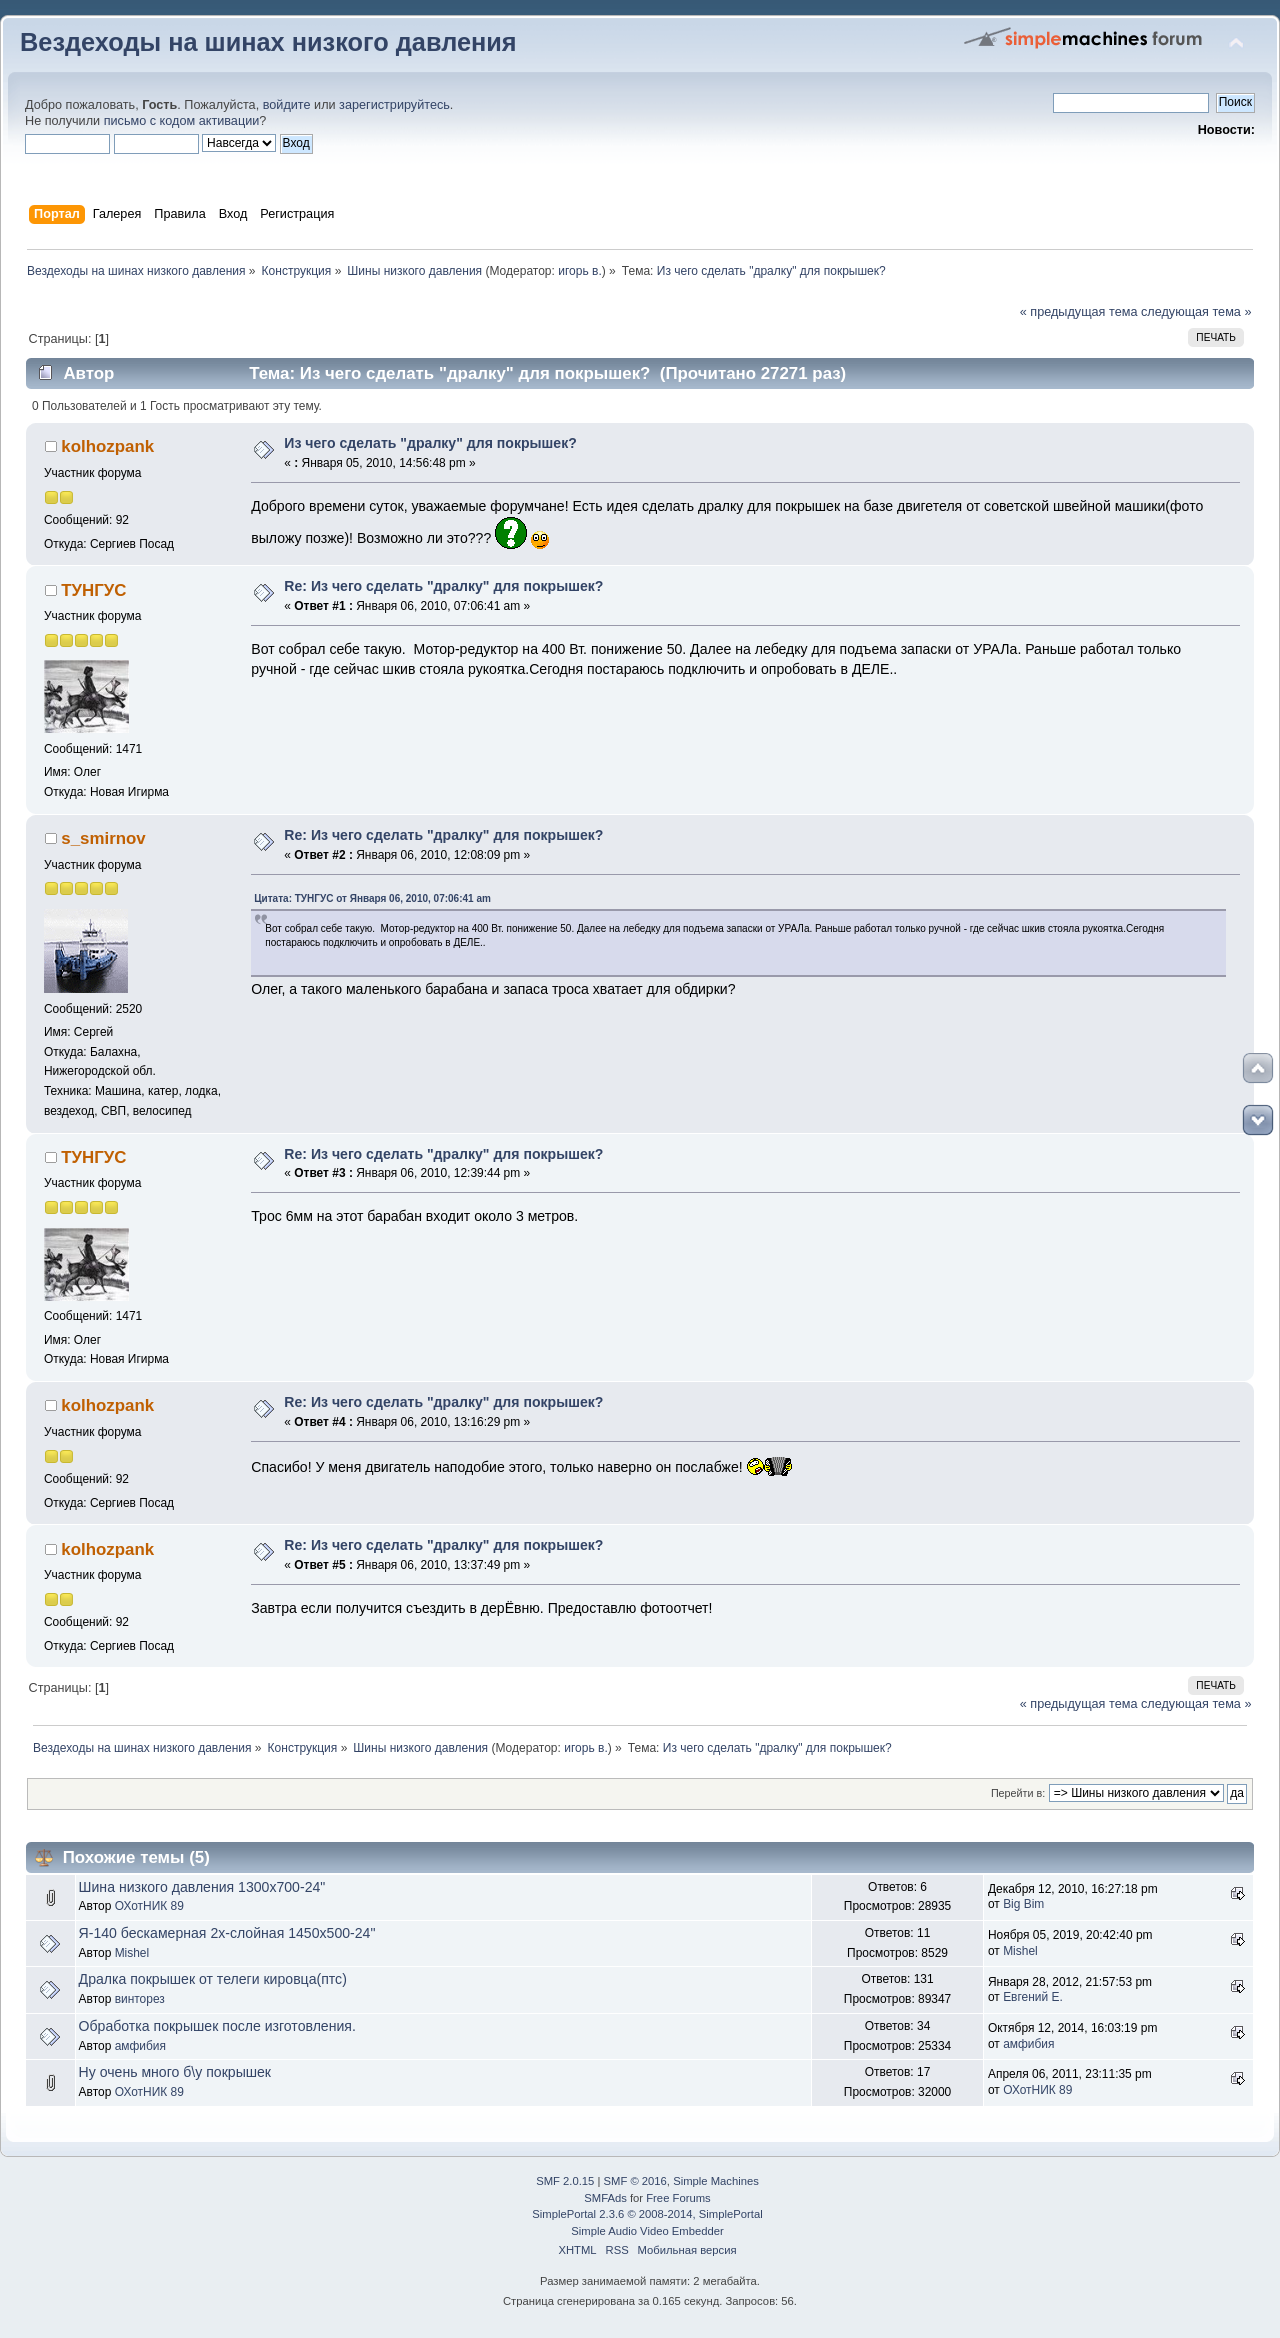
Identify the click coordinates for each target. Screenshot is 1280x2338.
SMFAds (605, 2198)
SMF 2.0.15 (565, 2181)
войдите (287, 105)
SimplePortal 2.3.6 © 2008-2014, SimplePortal (647, 2214)
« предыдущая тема (1079, 312)
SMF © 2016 (635, 2181)
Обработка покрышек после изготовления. (217, 2026)
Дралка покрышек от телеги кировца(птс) (213, 1979)
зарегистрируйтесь (394, 105)
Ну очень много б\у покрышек (175, 2072)
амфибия (140, 2046)
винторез (140, 1999)
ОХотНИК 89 (149, 1906)
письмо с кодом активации (182, 121)
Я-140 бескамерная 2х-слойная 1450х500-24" (227, 1933)
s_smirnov (103, 838)
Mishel (132, 1953)
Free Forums (678, 2198)
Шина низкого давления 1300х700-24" (202, 1887)
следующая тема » (1196, 312)
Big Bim (1023, 1904)
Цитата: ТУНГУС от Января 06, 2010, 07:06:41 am (372, 898)
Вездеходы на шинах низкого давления (268, 42)
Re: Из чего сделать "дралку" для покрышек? (443, 586)
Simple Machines (716, 2181)
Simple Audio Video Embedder (647, 2231)
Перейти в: (1018, 1793)
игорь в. (580, 271)
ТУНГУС (93, 590)
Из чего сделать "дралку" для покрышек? (430, 443)
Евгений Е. (1033, 1997)
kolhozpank (107, 446)
